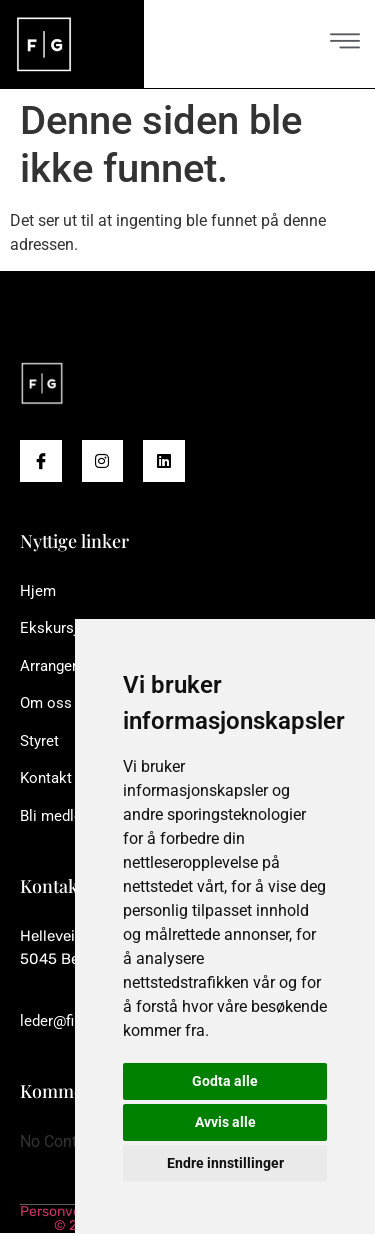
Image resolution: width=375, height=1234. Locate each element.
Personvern (57, 1211)
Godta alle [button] (225, 1081)
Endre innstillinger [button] (225, 1163)
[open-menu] (345, 43)
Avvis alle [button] (225, 1122)
